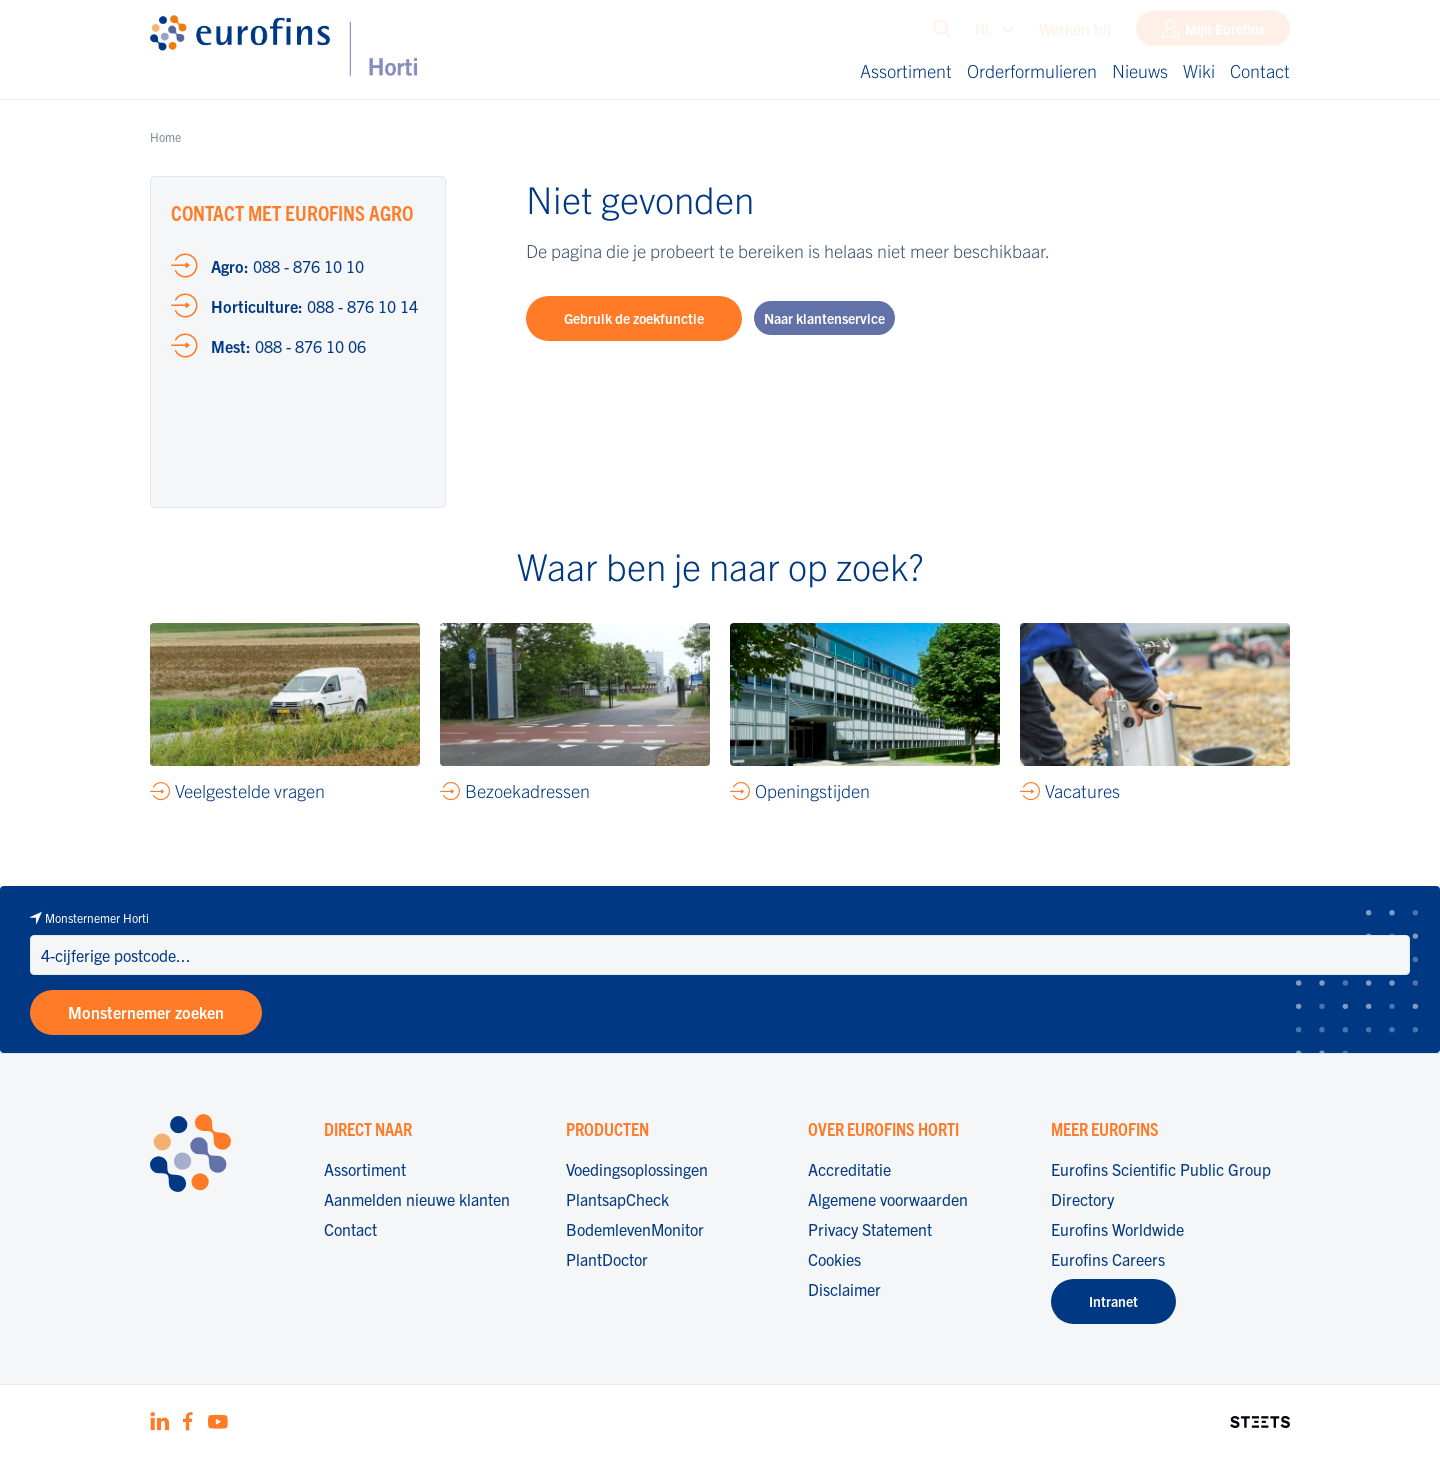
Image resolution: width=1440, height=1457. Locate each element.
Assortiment (906, 70)
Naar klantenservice (824, 318)
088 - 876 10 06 (288, 346)
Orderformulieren (1032, 70)
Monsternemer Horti (97, 917)
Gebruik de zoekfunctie (634, 318)
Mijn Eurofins (1225, 33)
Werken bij (1075, 33)
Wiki (1199, 70)
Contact (1260, 70)
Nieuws (1140, 70)
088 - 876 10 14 (314, 306)
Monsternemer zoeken (146, 1012)
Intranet (1113, 1301)
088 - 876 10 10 (287, 266)
